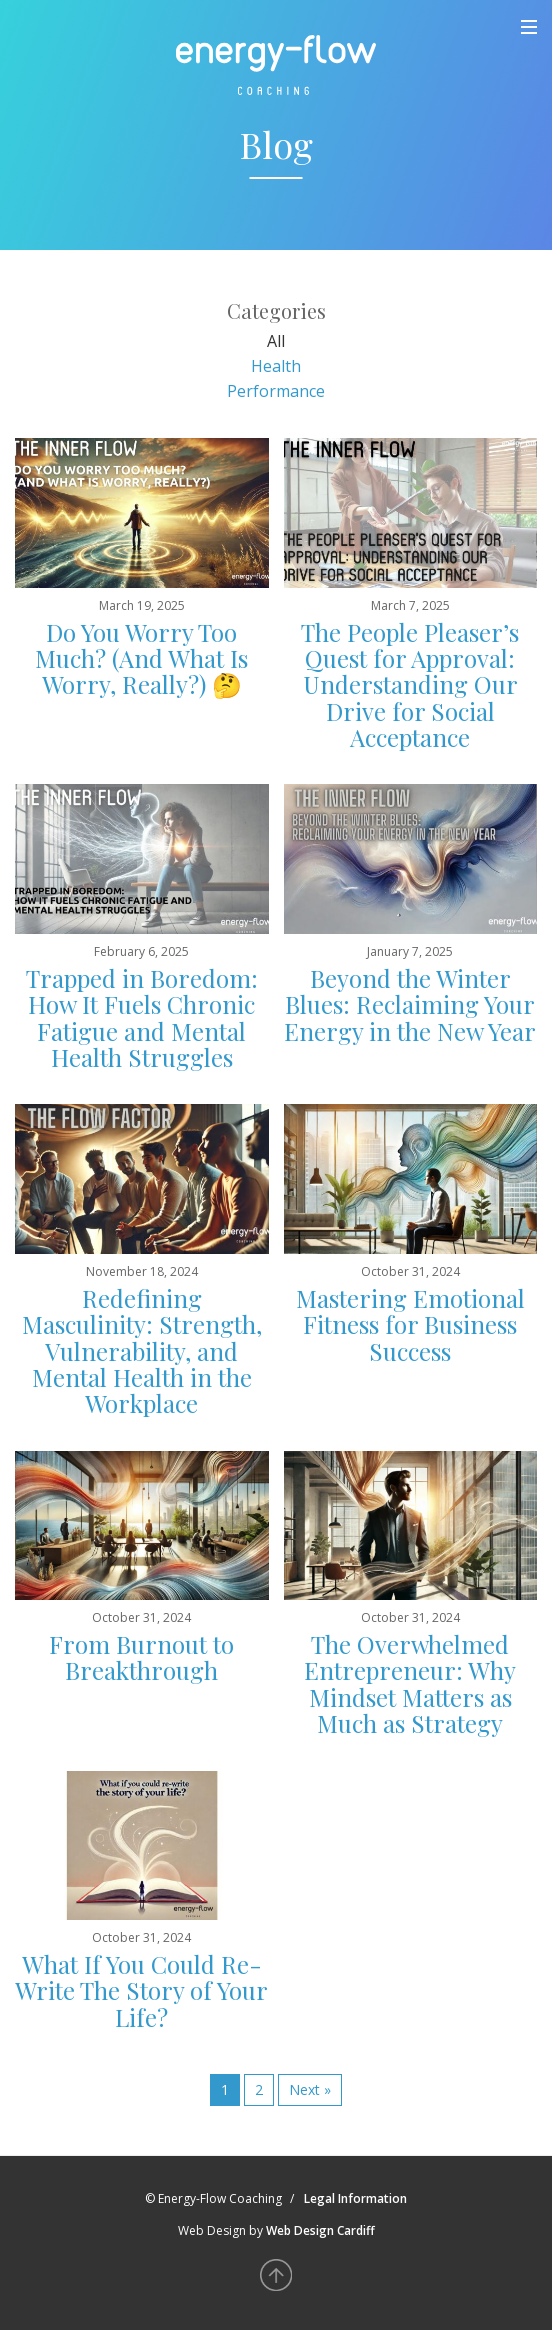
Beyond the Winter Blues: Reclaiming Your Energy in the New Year (410, 1004)
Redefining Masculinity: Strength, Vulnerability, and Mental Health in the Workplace (142, 1351)
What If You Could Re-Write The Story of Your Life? (141, 1990)
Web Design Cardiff (320, 2230)
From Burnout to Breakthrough (141, 1657)
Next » (310, 2089)
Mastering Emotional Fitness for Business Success (410, 1324)
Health (276, 366)
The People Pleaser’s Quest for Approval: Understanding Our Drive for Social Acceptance (410, 685)
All (276, 341)
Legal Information (355, 2198)
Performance (276, 391)
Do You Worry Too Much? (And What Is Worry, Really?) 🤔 (141, 658)
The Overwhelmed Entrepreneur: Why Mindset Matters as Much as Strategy (410, 1683)
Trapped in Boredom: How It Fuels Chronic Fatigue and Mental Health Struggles (142, 1017)
